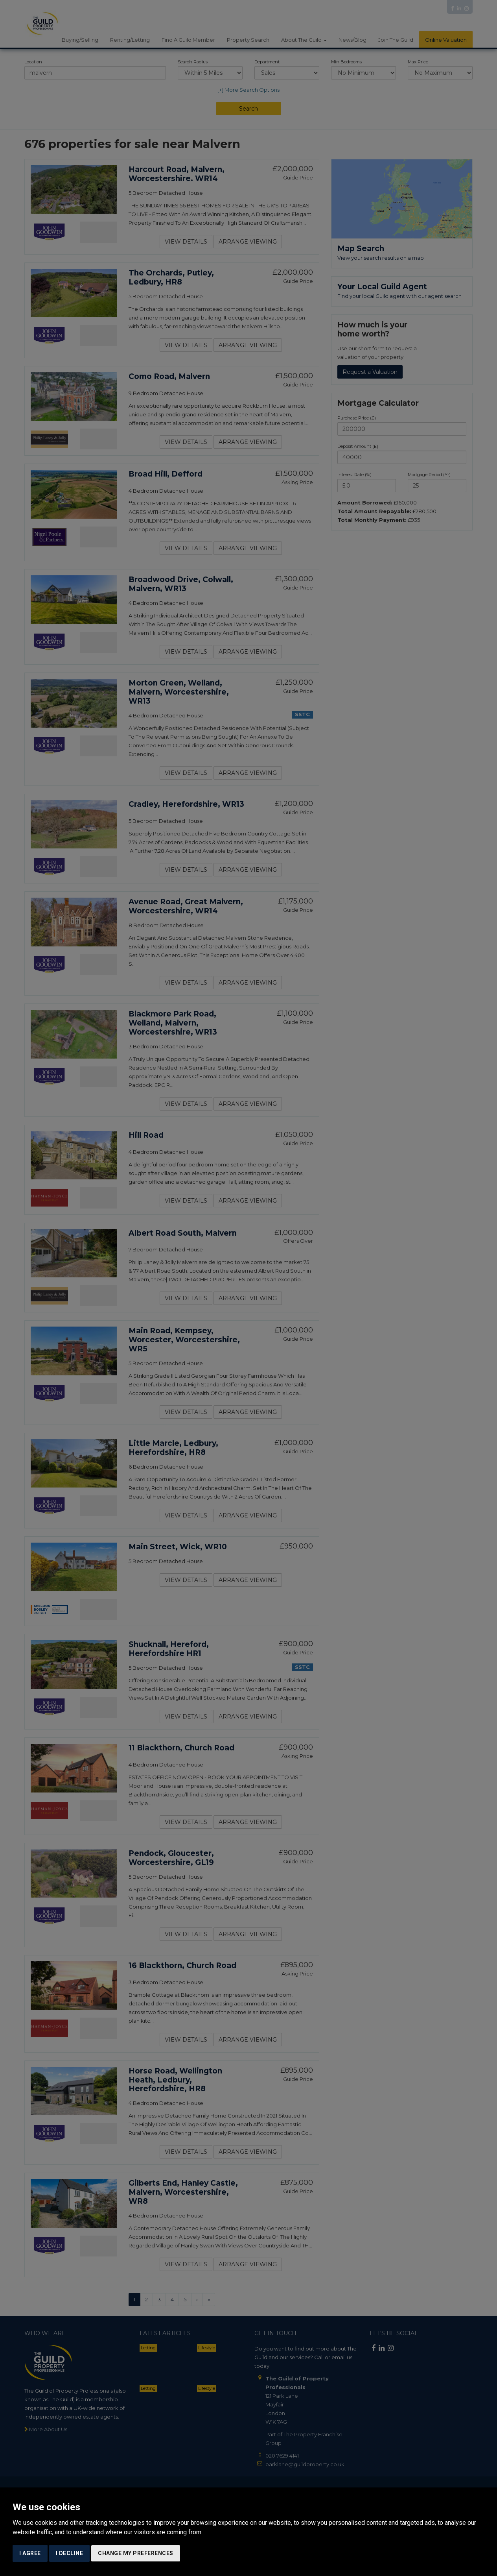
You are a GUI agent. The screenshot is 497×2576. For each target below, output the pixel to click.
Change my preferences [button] (135, 2553)
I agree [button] (30, 2553)
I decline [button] (69, 2553)
